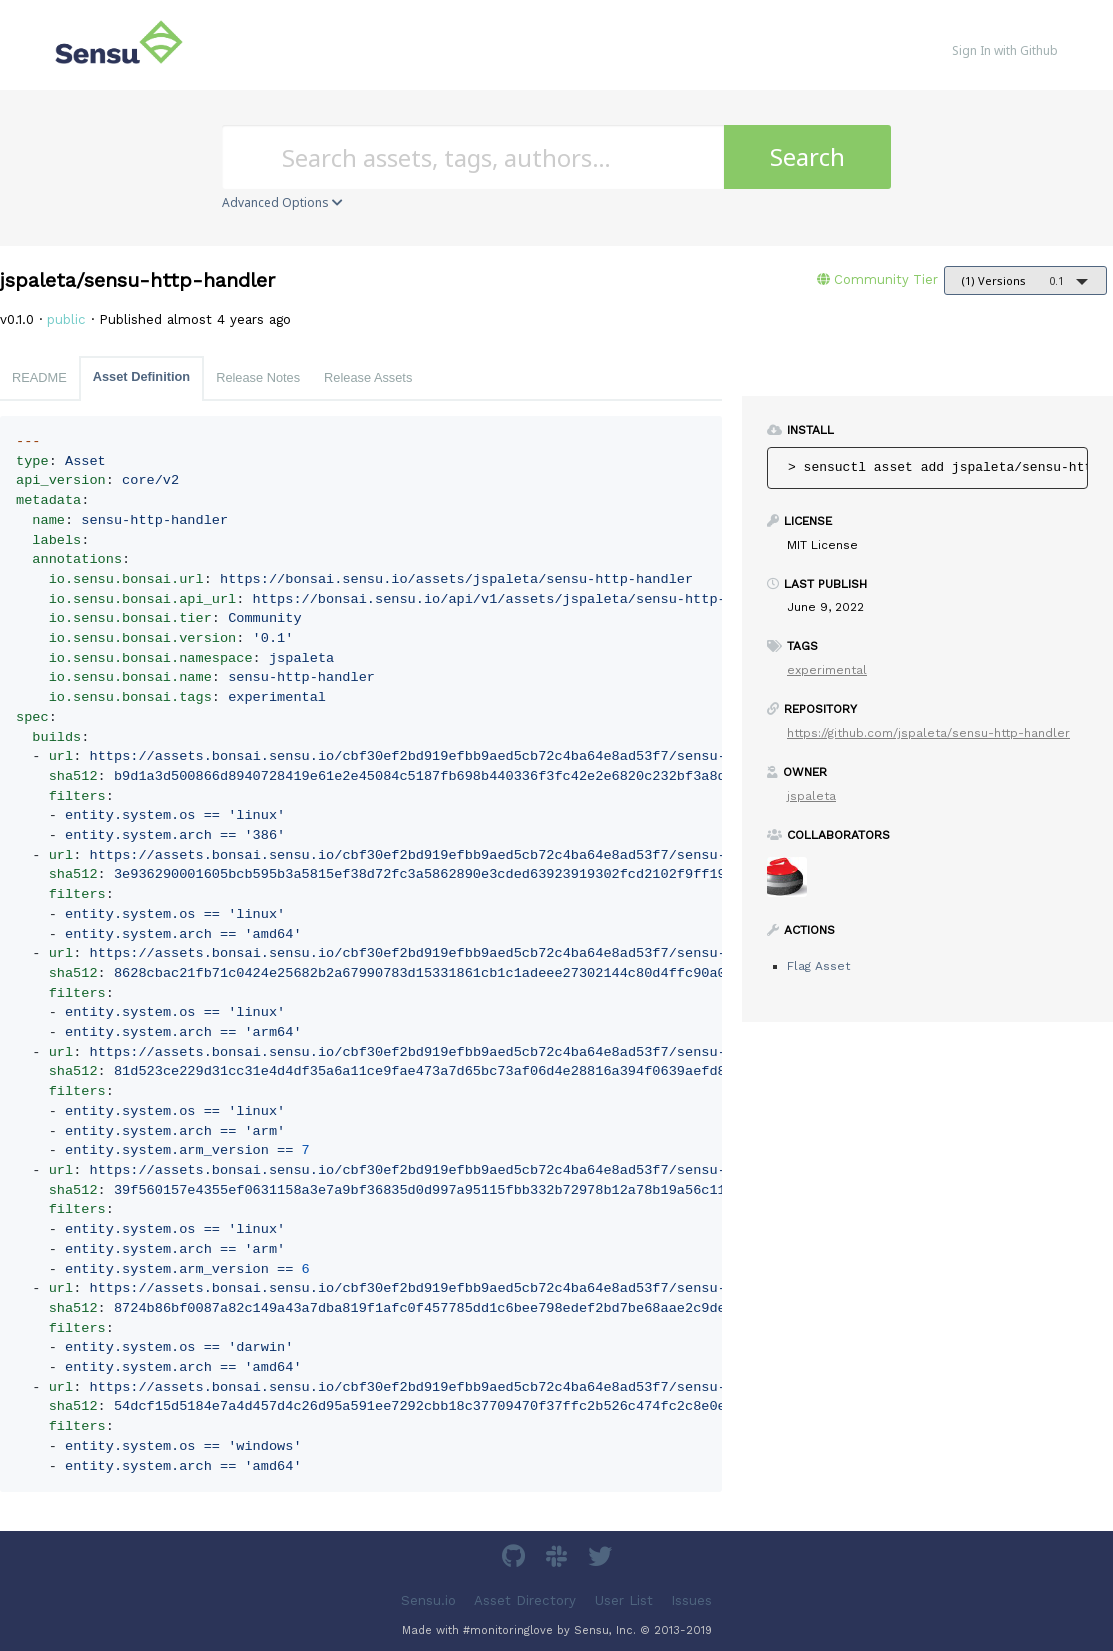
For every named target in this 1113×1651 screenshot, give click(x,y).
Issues (691, 1599)
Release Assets (368, 377)
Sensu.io (428, 1599)
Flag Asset (818, 966)
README (39, 377)
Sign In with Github (1005, 50)
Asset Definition (141, 376)
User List (624, 1599)
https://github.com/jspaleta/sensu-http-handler (928, 733)
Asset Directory (525, 1599)
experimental (827, 670)
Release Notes (258, 377)
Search (807, 156)
